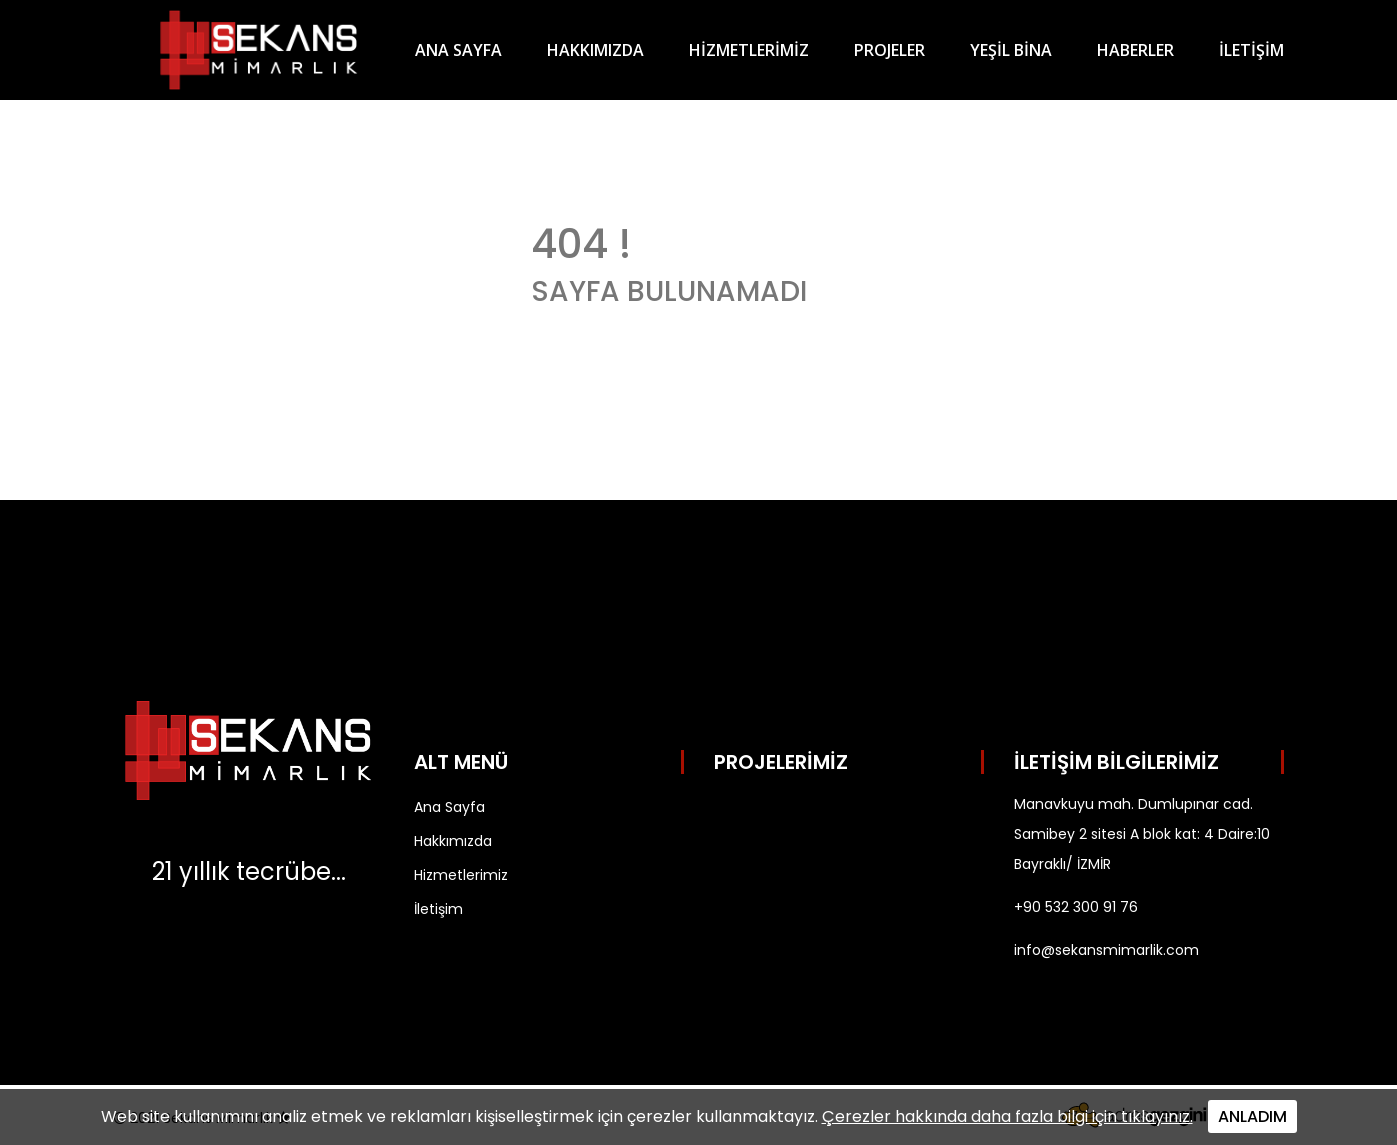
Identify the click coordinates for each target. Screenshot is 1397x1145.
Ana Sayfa (449, 807)
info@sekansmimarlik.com (1106, 950)
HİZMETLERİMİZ (749, 50)
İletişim (438, 909)
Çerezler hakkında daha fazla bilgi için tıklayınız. (1007, 1116)
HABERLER (1135, 50)
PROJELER (889, 50)
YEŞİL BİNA (1011, 50)
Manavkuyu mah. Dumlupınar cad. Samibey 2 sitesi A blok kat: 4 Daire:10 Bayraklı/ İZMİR (1142, 834)
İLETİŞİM (1251, 50)
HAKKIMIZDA (595, 50)
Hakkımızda (453, 841)
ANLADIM (1252, 1116)
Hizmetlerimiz (461, 875)
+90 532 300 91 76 (1076, 907)
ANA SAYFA (458, 50)
